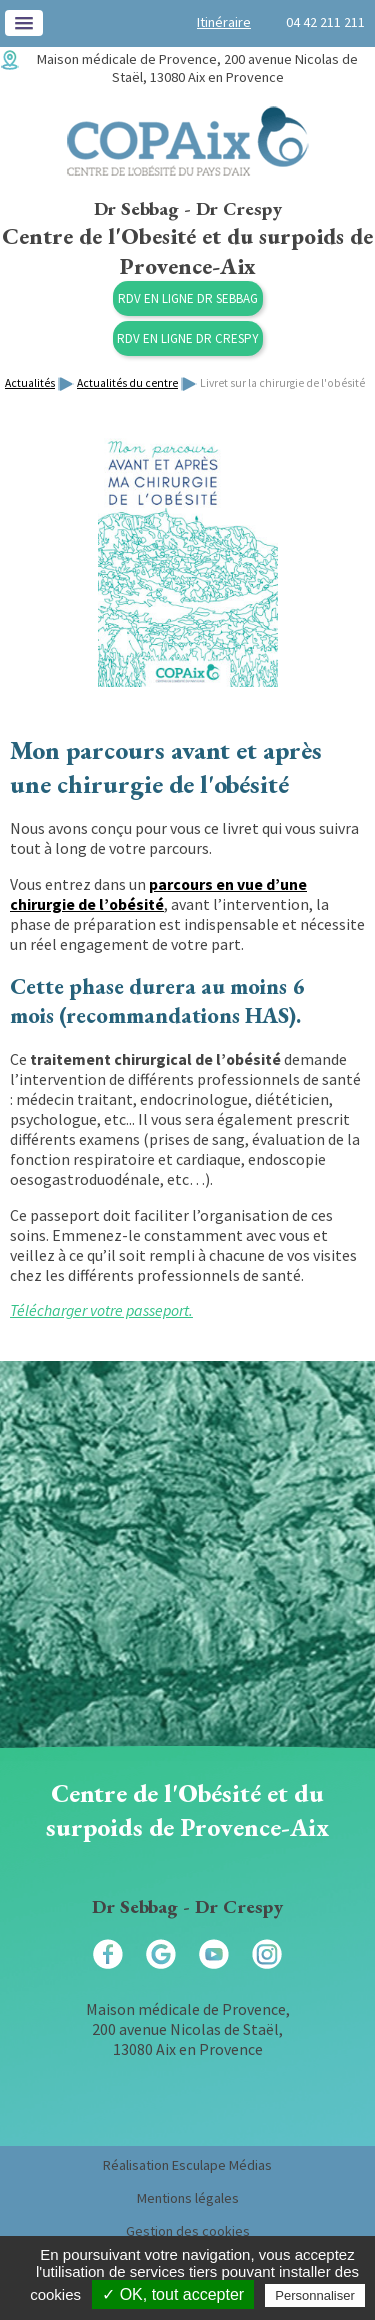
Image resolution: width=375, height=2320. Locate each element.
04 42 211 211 (325, 22)
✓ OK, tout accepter (173, 2294)
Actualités (30, 383)
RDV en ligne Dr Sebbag (188, 298)
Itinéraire (224, 22)
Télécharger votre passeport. (101, 1310)
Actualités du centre (127, 383)
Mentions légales (188, 2198)
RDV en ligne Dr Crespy (188, 338)
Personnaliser (315, 2295)
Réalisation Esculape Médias (187, 2165)
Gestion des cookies (188, 2231)
